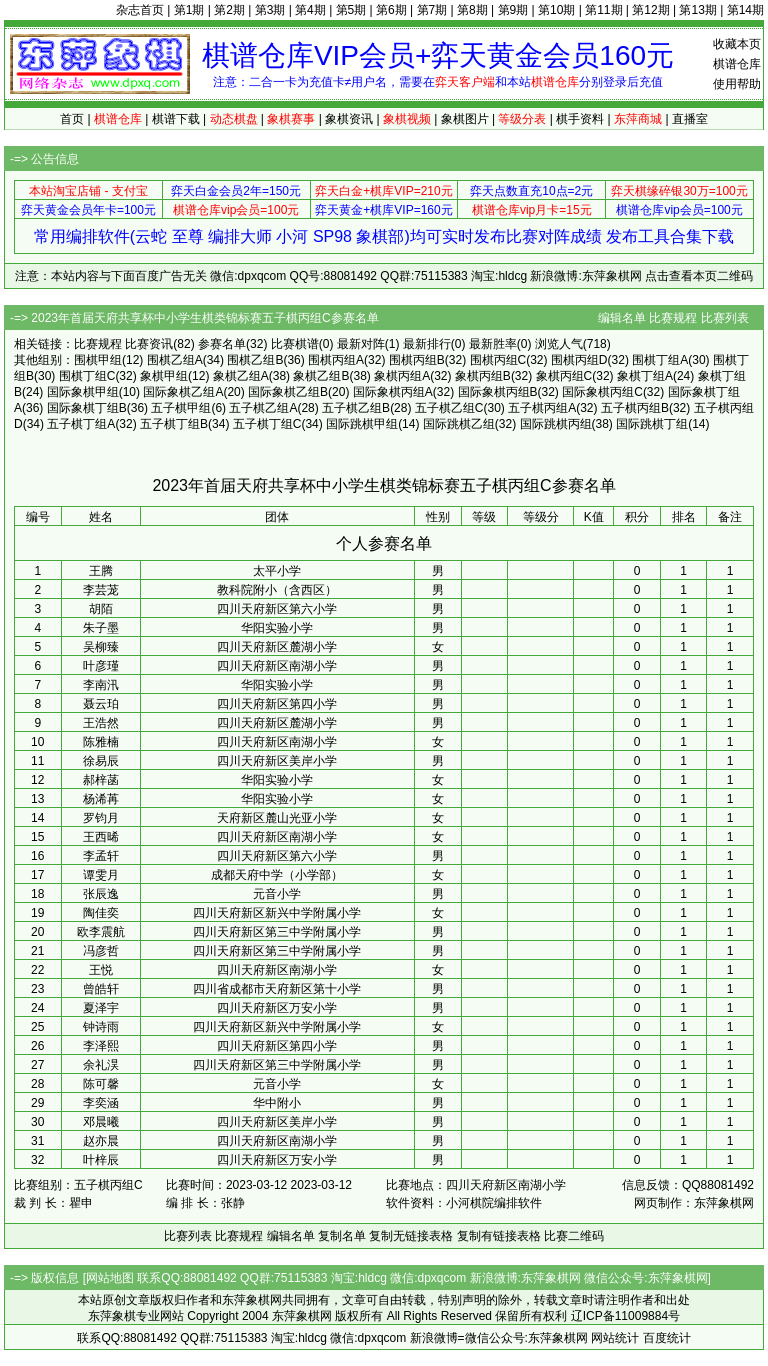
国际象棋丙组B (498, 392)
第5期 (351, 10)
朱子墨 (101, 628)
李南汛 (101, 685)
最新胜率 (493, 344)
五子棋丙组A (542, 408)
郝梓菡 (101, 780)
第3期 (270, 10)
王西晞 (101, 837)
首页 (72, 119)
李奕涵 (101, 1103)
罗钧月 (101, 818)
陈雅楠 (101, 742)
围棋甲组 (98, 360)
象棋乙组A (241, 376)
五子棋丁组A (81, 424)
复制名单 (342, 1236)
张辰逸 (101, 894)
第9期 (513, 10)
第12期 (650, 10)
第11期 (603, 10)
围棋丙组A (336, 360)
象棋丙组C (564, 376)
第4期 (310, 10)
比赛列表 (725, 318)
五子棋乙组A (263, 408)
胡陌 (101, 609)
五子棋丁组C (267, 424)
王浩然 (101, 723)
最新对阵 (361, 344)
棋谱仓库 (737, 64)
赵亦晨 (101, 1141)
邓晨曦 (101, 1122)
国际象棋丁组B (87, 408)
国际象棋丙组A (393, 392)
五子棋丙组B (635, 408)
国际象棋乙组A (183, 392)
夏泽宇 (101, 1008)
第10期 (556, 10)
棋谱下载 (176, 119)
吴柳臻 (101, 647)
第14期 (745, 10)
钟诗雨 (101, 1027)
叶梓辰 (101, 1160)
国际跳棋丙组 (556, 424)
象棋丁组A (645, 376)
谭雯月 (101, 875)
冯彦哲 (101, 951)
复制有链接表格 (499, 1236)
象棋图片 (465, 119)
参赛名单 (222, 344)
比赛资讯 (149, 344)
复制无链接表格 (411, 1236)
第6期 (391, 10)
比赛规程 (673, 318)
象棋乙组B (321, 376)
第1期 (189, 10)
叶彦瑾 (101, 666)
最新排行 (427, 344)
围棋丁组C (87, 376)
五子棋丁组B (174, 424)
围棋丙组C (498, 360)
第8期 (472, 10)
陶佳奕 (101, 913)
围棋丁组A (660, 360)
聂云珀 (101, 704)
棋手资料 (580, 119)
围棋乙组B (255, 360)
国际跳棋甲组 (362, 424)
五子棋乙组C (449, 408)
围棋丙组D (579, 360)
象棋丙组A (402, 376)
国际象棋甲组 (83, 392)
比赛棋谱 (295, 344)
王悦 (101, 970)
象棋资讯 (349, 119)
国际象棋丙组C (602, 392)
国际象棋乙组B (288, 392)
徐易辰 (101, 761)
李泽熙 (101, 1046)
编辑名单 (622, 318)
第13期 (697, 10)
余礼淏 (101, 1065)
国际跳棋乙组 (459, 424)
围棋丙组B (417, 360)
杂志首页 (140, 10)
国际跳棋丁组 (652, 424)
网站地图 (110, 1278)
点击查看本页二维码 (699, 276)
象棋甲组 (164, 376)
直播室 (690, 119)
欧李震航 (101, 932)
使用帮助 (737, 84)
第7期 (432, 10)
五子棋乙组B (356, 408)
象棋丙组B (483, 376)
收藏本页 (737, 44)
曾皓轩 (101, 989)
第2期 (229, 10)
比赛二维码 (574, 1236)
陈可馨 (101, 1084)
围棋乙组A (175, 360)
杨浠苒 (101, 799)
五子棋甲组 (181, 408)
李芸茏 (101, 590)
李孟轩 (101, 856)
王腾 (101, 571)
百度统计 (667, 1338)
